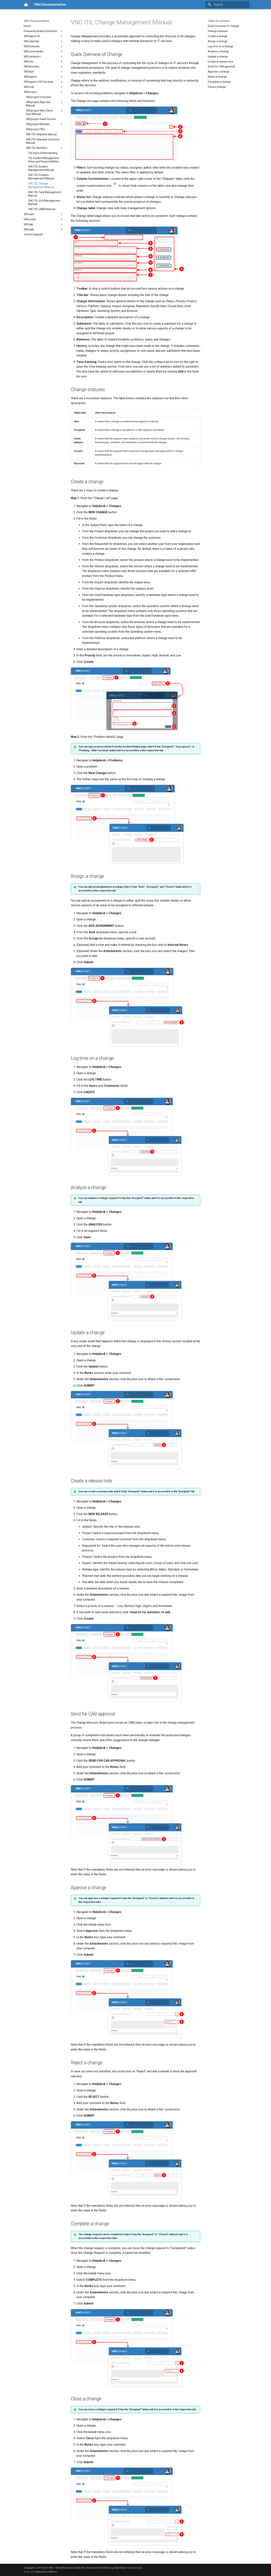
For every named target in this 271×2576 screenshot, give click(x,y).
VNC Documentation (36, 20)
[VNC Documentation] (26, 4)
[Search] (228, 4)
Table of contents (219, 20)
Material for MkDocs (46, 2571)
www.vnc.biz (135, 2567)
